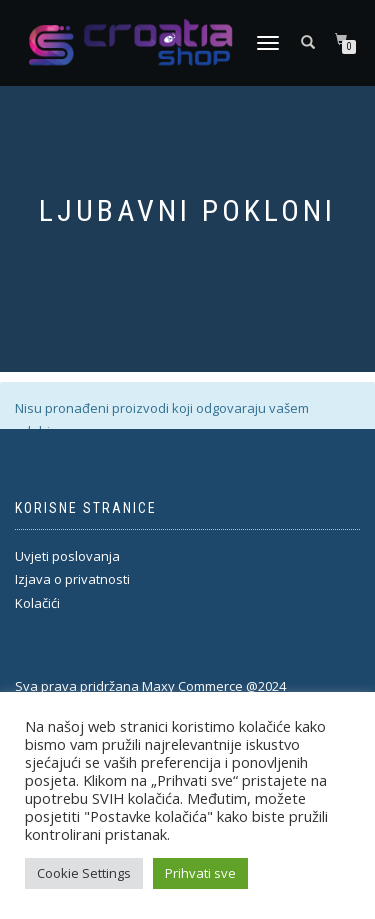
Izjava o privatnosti (72, 579)
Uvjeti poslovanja (67, 556)
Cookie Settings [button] (84, 873)
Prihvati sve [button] (200, 873)
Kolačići (37, 603)
